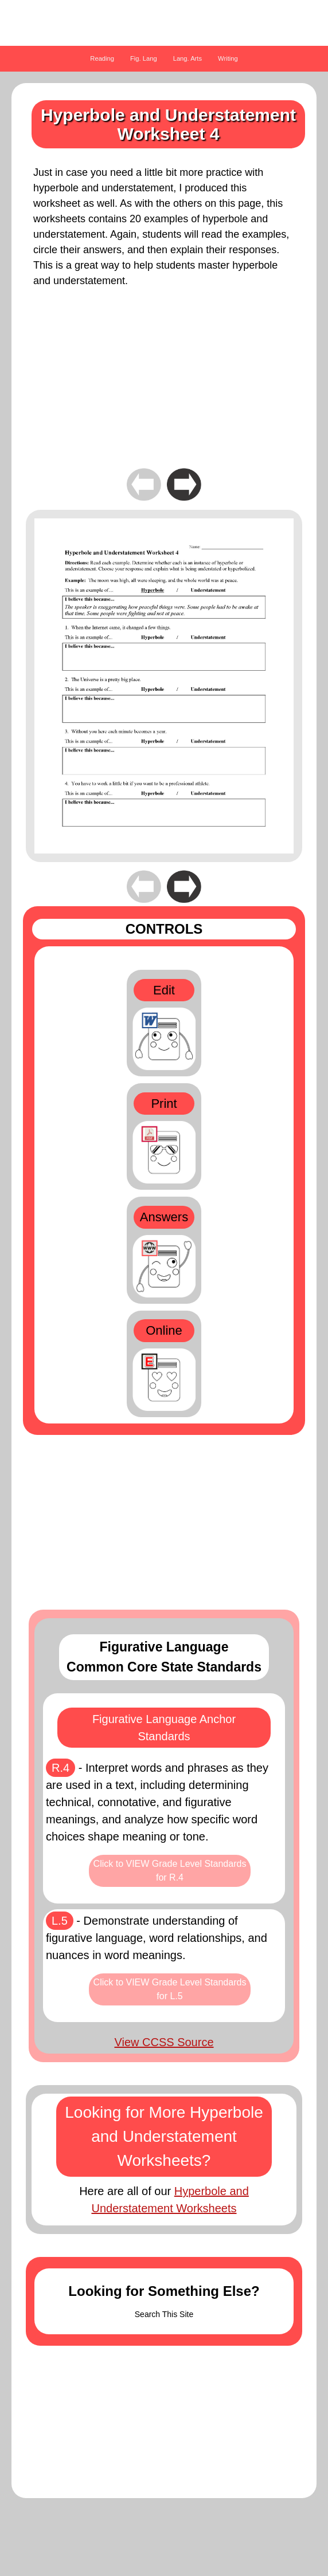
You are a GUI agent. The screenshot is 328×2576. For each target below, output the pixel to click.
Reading (102, 58)
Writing (228, 58)
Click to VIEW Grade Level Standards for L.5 (170, 1989)
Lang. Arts (187, 58)
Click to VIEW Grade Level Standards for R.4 (170, 1870)
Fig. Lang (143, 58)
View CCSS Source (163, 2042)
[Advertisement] (164, 385)
